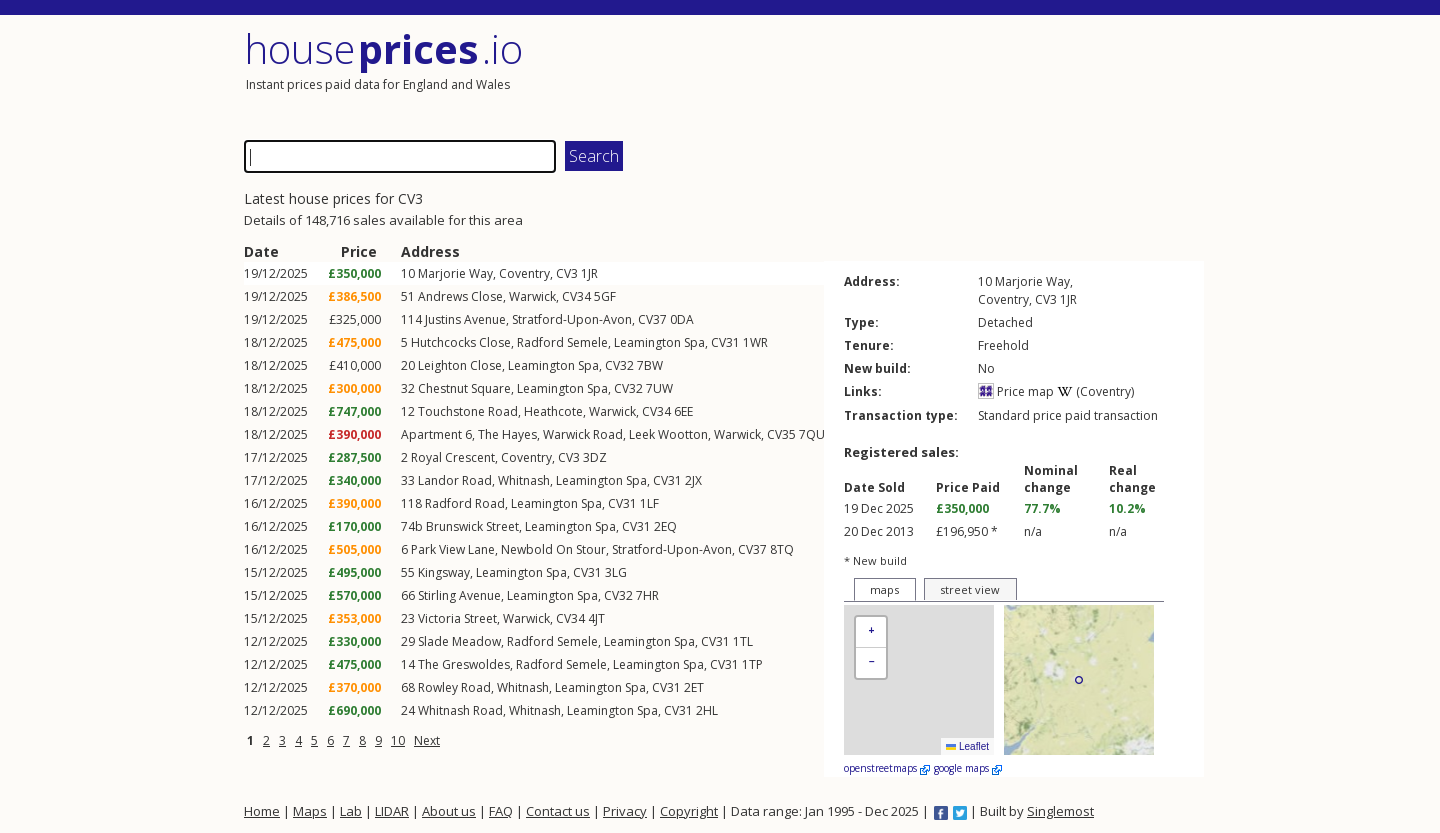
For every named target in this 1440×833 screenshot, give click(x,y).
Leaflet (967, 746)
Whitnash (524, 480)
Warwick (532, 296)
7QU (812, 434)
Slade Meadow (459, 641)
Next (427, 740)
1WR (755, 342)
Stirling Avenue (459, 595)
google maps (968, 768)
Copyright (689, 811)
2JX (693, 480)
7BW (650, 365)
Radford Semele (562, 342)
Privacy (625, 811)
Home (262, 811)
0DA (682, 319)
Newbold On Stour (553, 549)
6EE (683, 411)
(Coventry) (1095, 391)
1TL (743, 641)
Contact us (558, 811)
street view (970, 589)
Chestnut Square (464, 388)
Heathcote (553, 411)
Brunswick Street (472, 526)
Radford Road (465, 503)
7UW (659, 388)
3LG (616, 572)
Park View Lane (453, 549)
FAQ (501, 811)
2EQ (665, 526)
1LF (649, 503)
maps (884, 589)
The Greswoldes (464, 664)
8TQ (782, 549)
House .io (383, 48)
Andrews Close (460, 296)
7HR (647, 595)
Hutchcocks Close (461, 342)
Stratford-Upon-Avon (572, 319)
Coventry (524, 273)
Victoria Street (457, 618)
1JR (589, 273)
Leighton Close (460, 365)
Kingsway (444, 572)
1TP (752, 664)
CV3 (567, 273)
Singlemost (1060, 811)
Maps (310, 811)
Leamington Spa (659, 342)
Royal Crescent (453, 457)
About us (449, 811)
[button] (871, 632)
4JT (596, 618)
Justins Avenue (465, 319)
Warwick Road (583, 434)
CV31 (725, 342)
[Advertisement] (964, 75)
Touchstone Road (468, 411)
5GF (605, 296)
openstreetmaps (887, 768)
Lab (351, 811)
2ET (694, 687)
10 (398, 740)
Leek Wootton (668, 434)
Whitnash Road (460, 710)
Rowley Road (454, 687)
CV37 (652, 319)
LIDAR (392, 811)
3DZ (595, 457)
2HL (707, 710)
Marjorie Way (455, 273)
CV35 (781, 434)
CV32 (619, 365)
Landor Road (455, 480)
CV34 (576, 296)
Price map (1016, 391)
